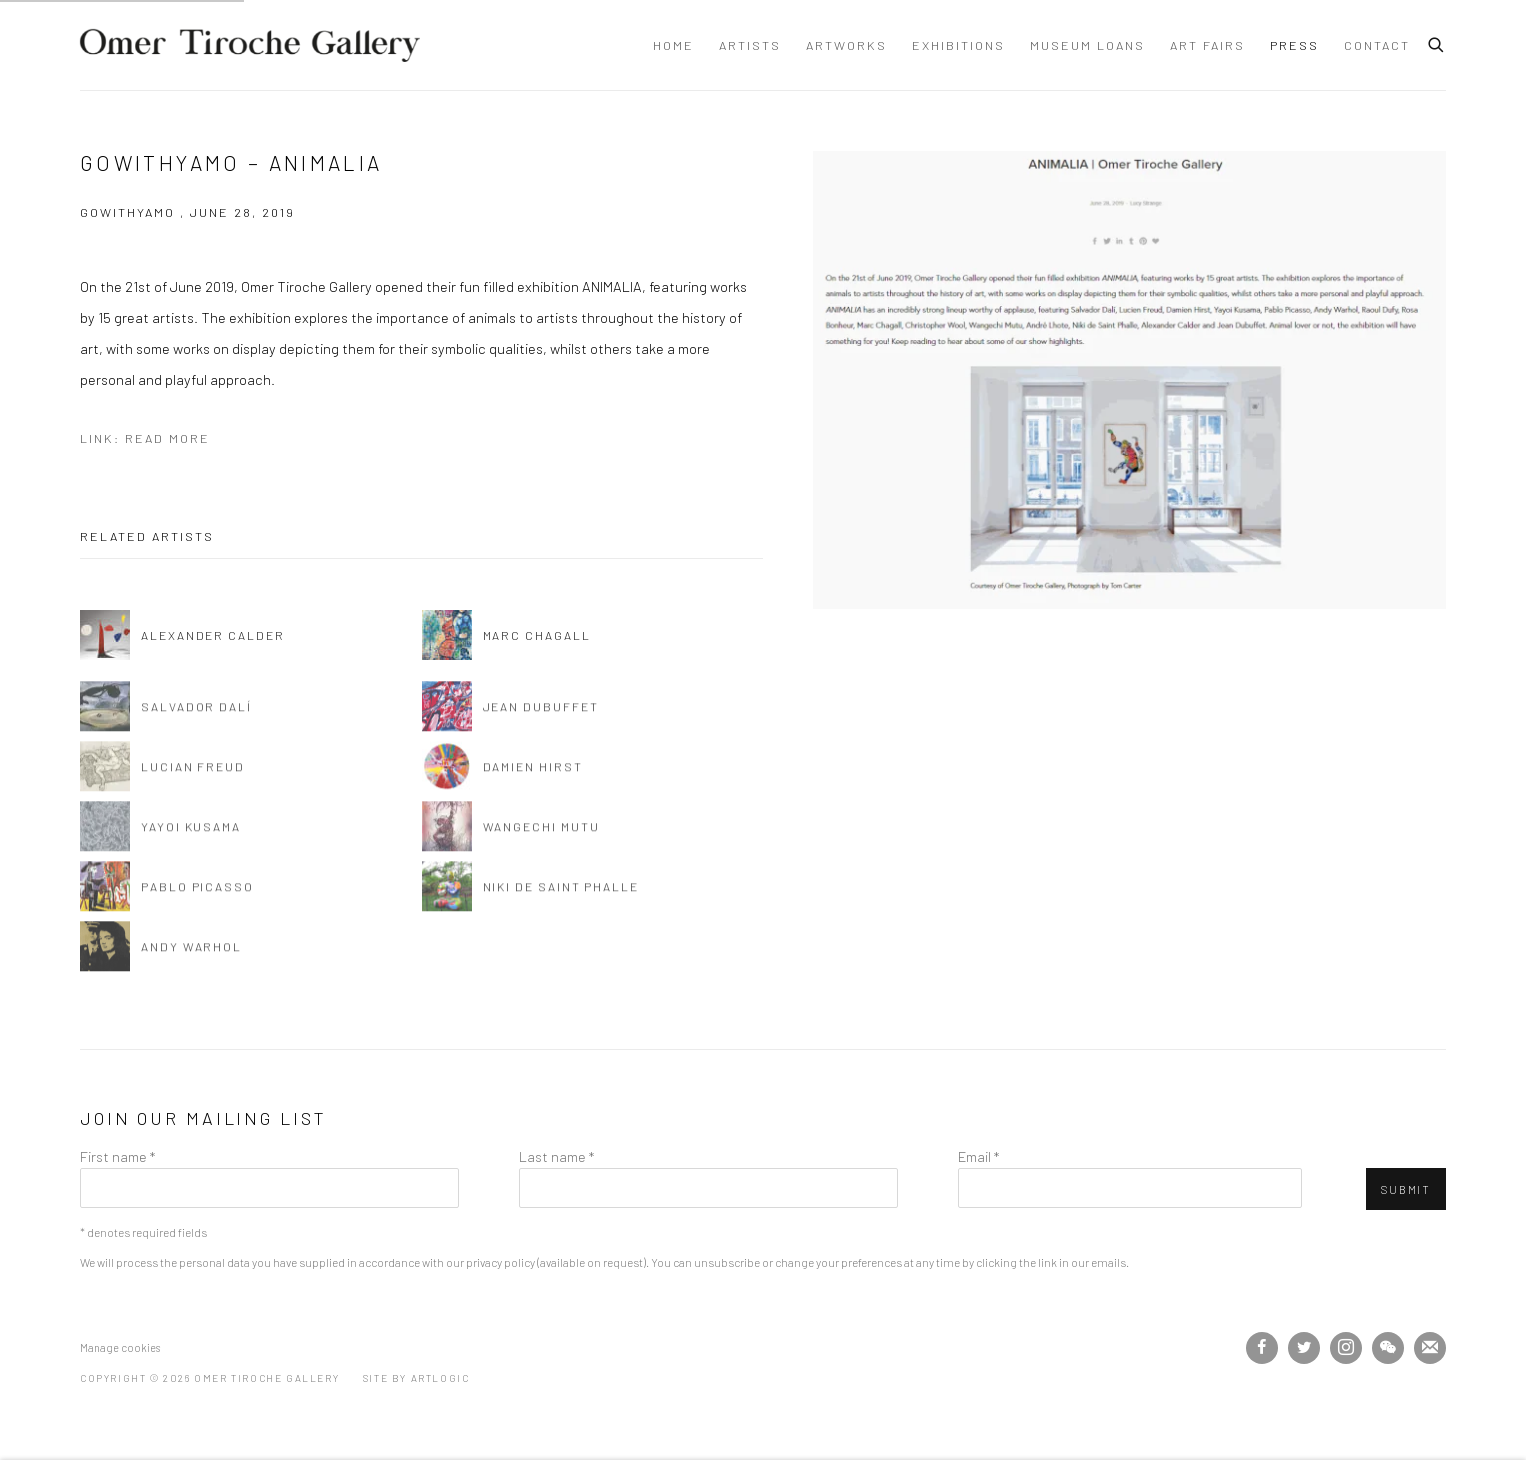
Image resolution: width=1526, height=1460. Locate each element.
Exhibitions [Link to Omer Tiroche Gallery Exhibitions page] (958, 45)
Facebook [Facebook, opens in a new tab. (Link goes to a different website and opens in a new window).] (1262, 1348)
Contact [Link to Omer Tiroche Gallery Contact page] (1377, 45)
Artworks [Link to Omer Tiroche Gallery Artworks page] (846, 45)
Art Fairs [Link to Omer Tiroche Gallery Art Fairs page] (1207, 45)
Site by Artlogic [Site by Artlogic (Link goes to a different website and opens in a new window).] (416, 1378)
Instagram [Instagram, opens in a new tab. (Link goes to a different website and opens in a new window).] (1346, 1348)
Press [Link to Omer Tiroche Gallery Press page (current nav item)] (1294, 45)
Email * (978, 1156)
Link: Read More (145, 438)
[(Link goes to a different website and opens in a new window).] (540, 1347)
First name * (117, 1156)
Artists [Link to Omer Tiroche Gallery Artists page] (750, 45)
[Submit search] (1437, 42)
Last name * (556, 1156)
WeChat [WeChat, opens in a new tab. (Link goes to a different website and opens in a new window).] (1388, 1348)
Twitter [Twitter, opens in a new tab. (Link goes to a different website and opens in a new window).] (1304, 1348)
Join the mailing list (1430, 1348)
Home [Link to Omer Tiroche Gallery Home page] (673, 45)
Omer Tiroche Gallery (250, 45)
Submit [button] (1406, 1189)
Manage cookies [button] (120, 1347)
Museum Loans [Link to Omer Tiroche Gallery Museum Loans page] (1087, 45)
